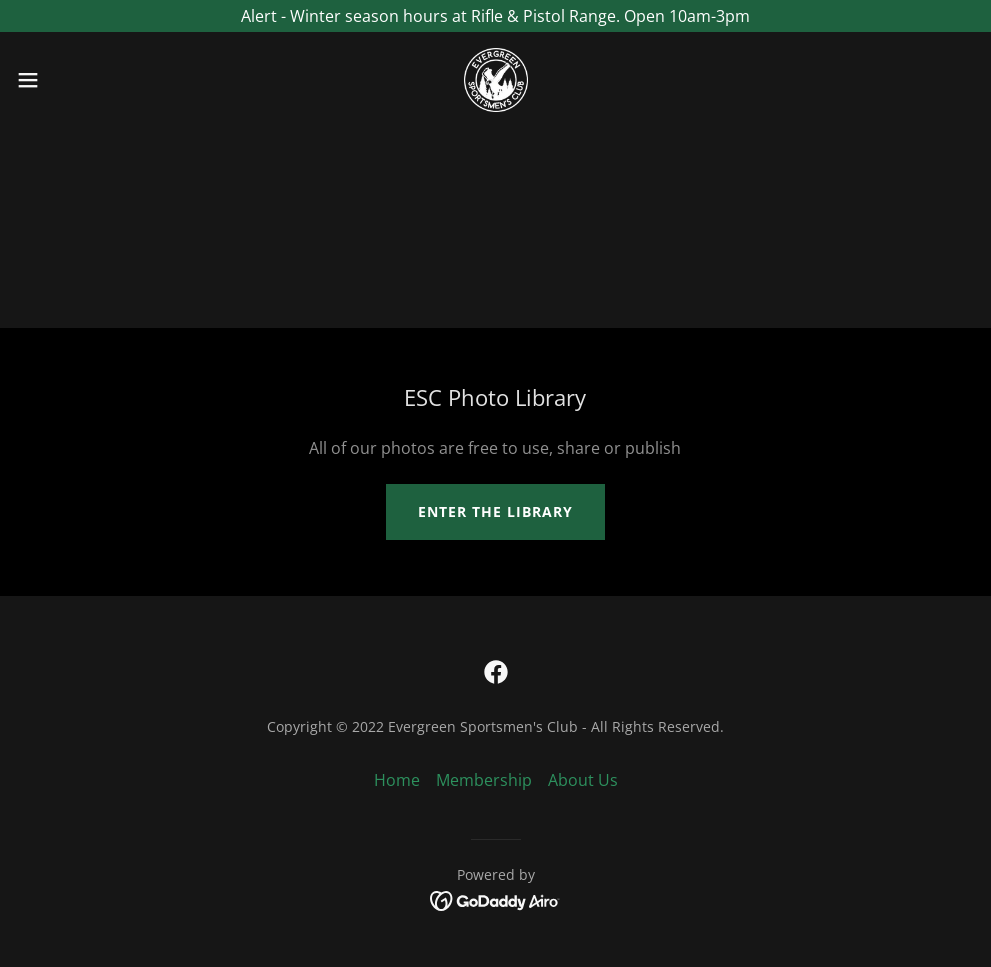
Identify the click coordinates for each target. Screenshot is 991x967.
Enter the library (495, 511)
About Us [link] (583, 780)
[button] (81, 80)
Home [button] (397, 780)
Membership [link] (484, 780)
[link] (496, 80)
